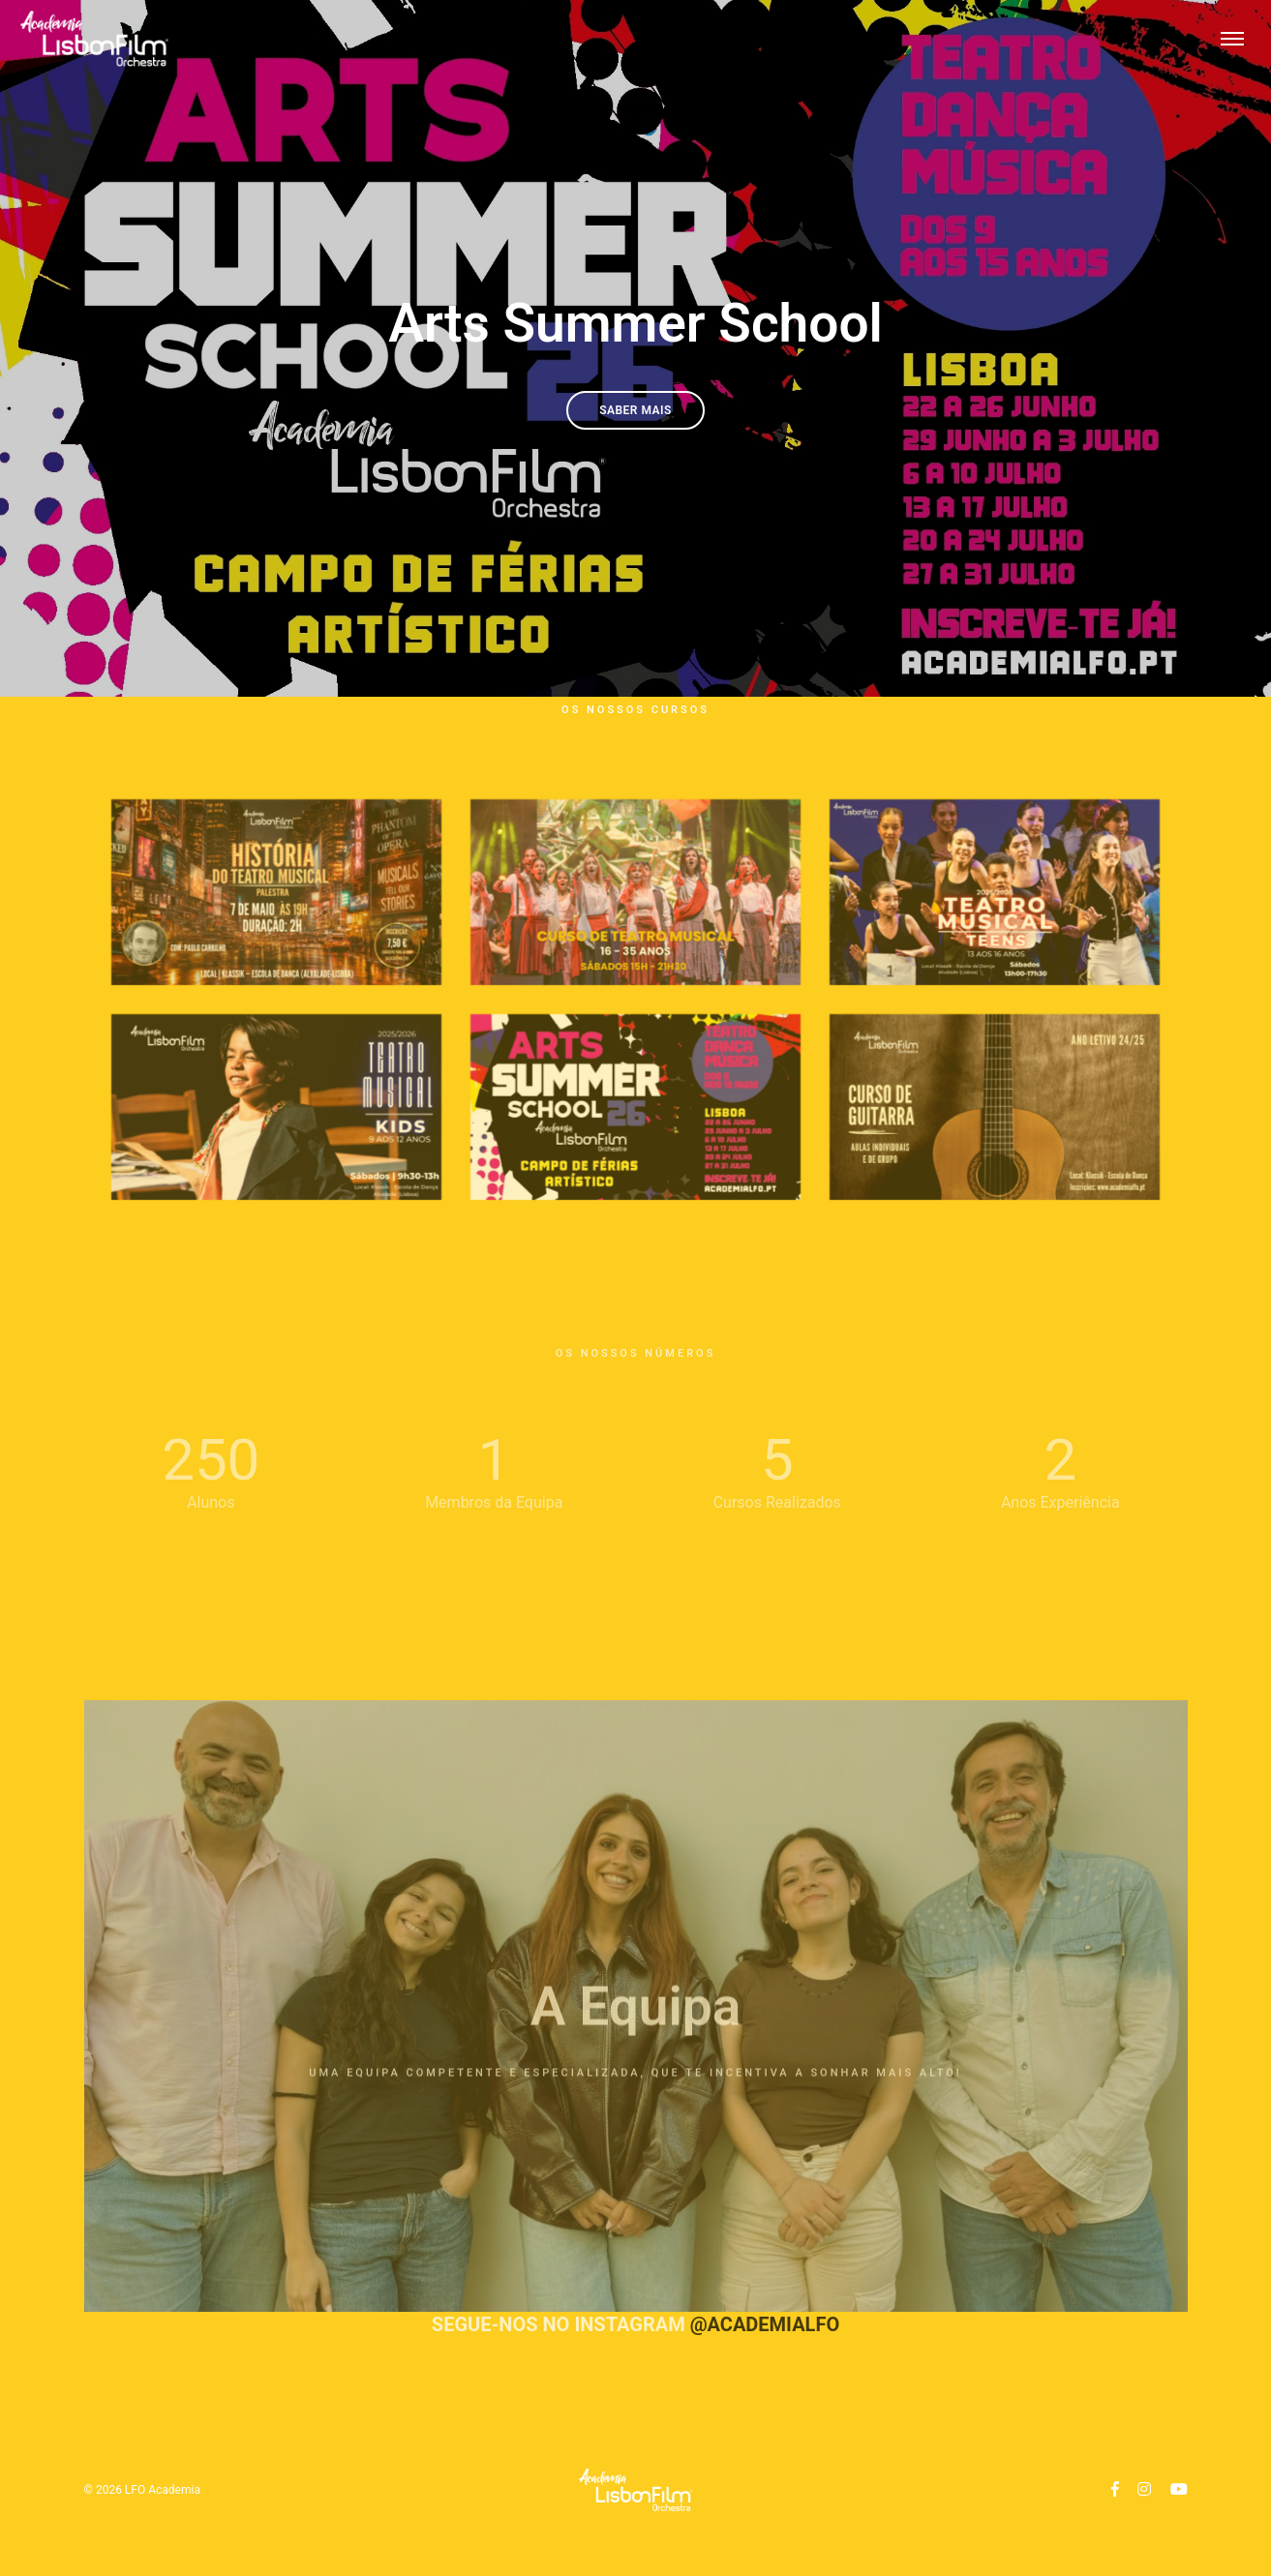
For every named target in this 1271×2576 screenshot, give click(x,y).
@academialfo (765, 2324)
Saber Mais (635, 410)
